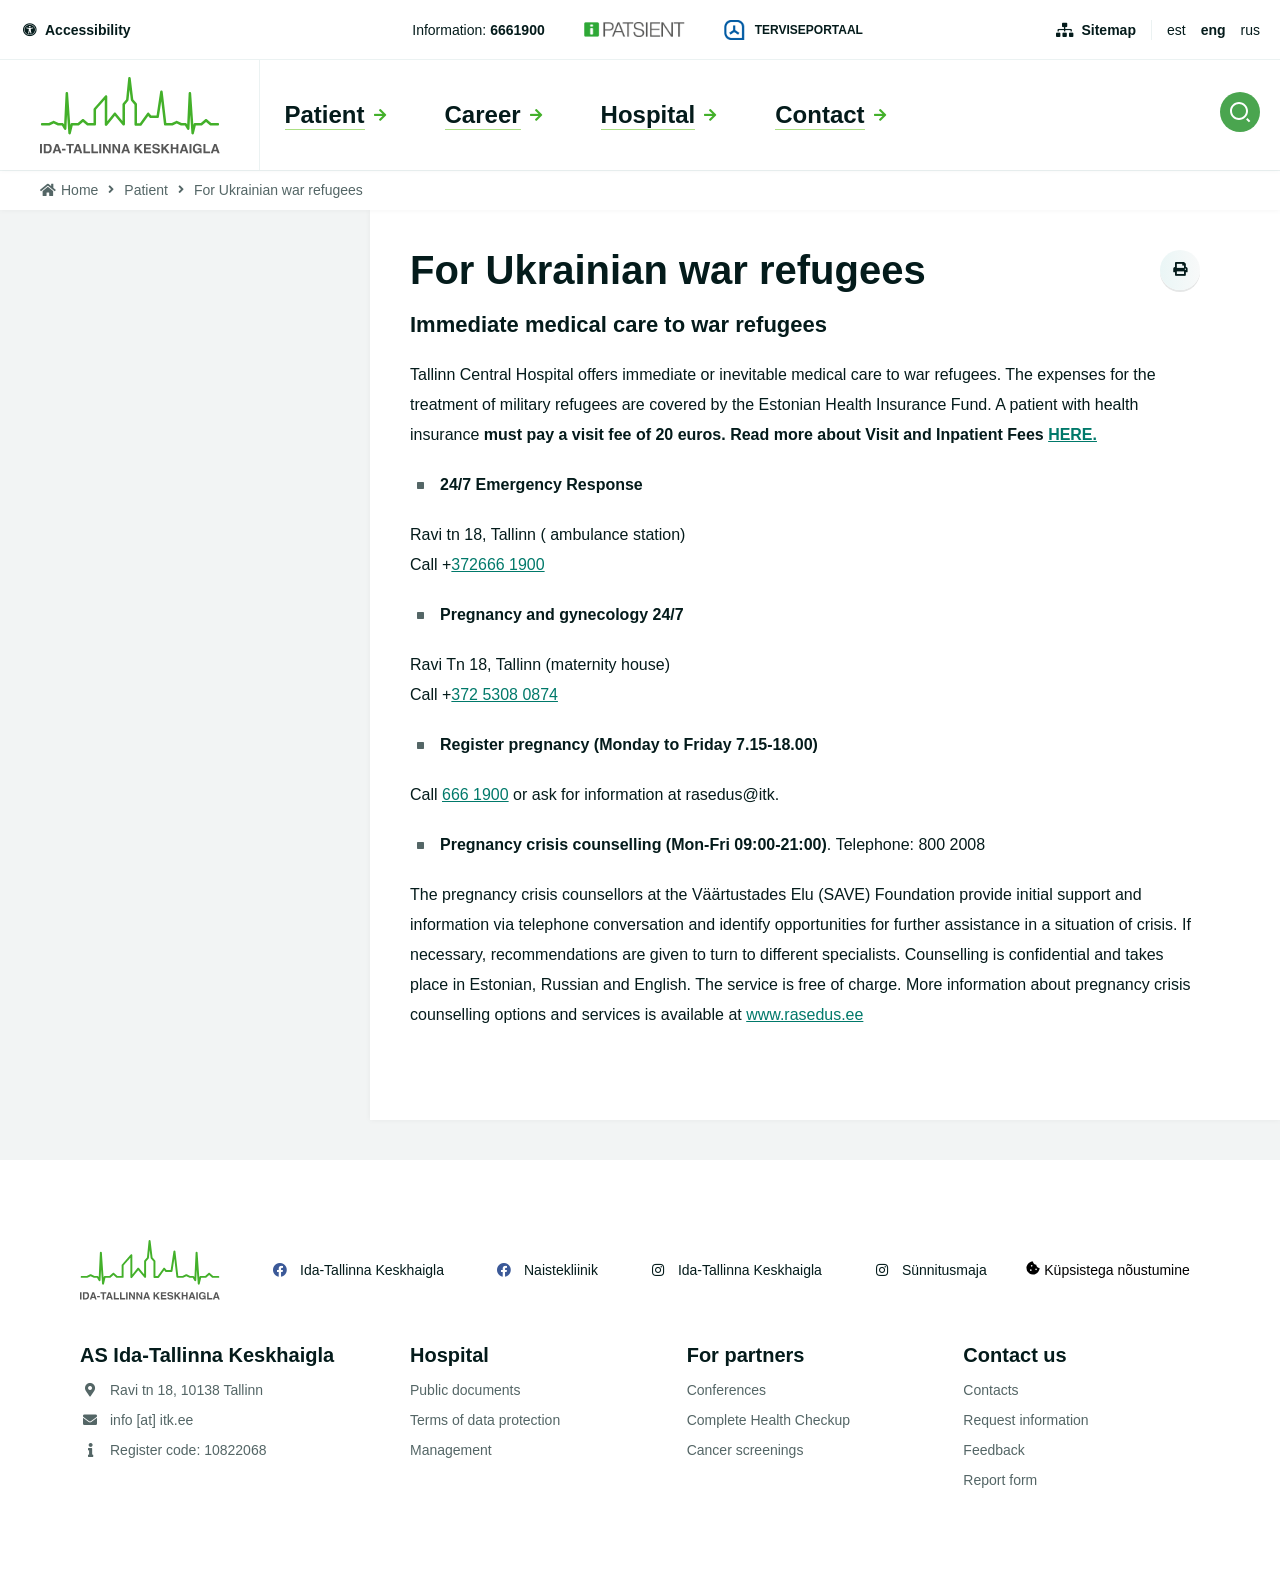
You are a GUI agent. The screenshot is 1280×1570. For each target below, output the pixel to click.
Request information (1025, 1420)
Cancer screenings (745, 1450)
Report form (1000, 1480)
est (1176, 30)
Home (79, 190)
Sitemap (1108, 30)
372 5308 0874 (504, 694)
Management (451, 1450)
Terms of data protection (485, 1420)
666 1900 (511, 564)
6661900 (517, 30)
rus (1250, 30)
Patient (146, 190)
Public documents (465, 1390)
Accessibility (75, 30)
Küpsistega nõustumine (1108, 1269)
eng (1213, 30)
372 (464, 564)
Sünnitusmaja (944, 1270)
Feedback (993, 1450)
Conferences (726, 1390)
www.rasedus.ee (804, 1014)
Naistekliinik (561, 1270)
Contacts (990, 1390)
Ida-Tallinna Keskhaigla (372, 1270)
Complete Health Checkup (768, 1420)
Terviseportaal (794, 30)
